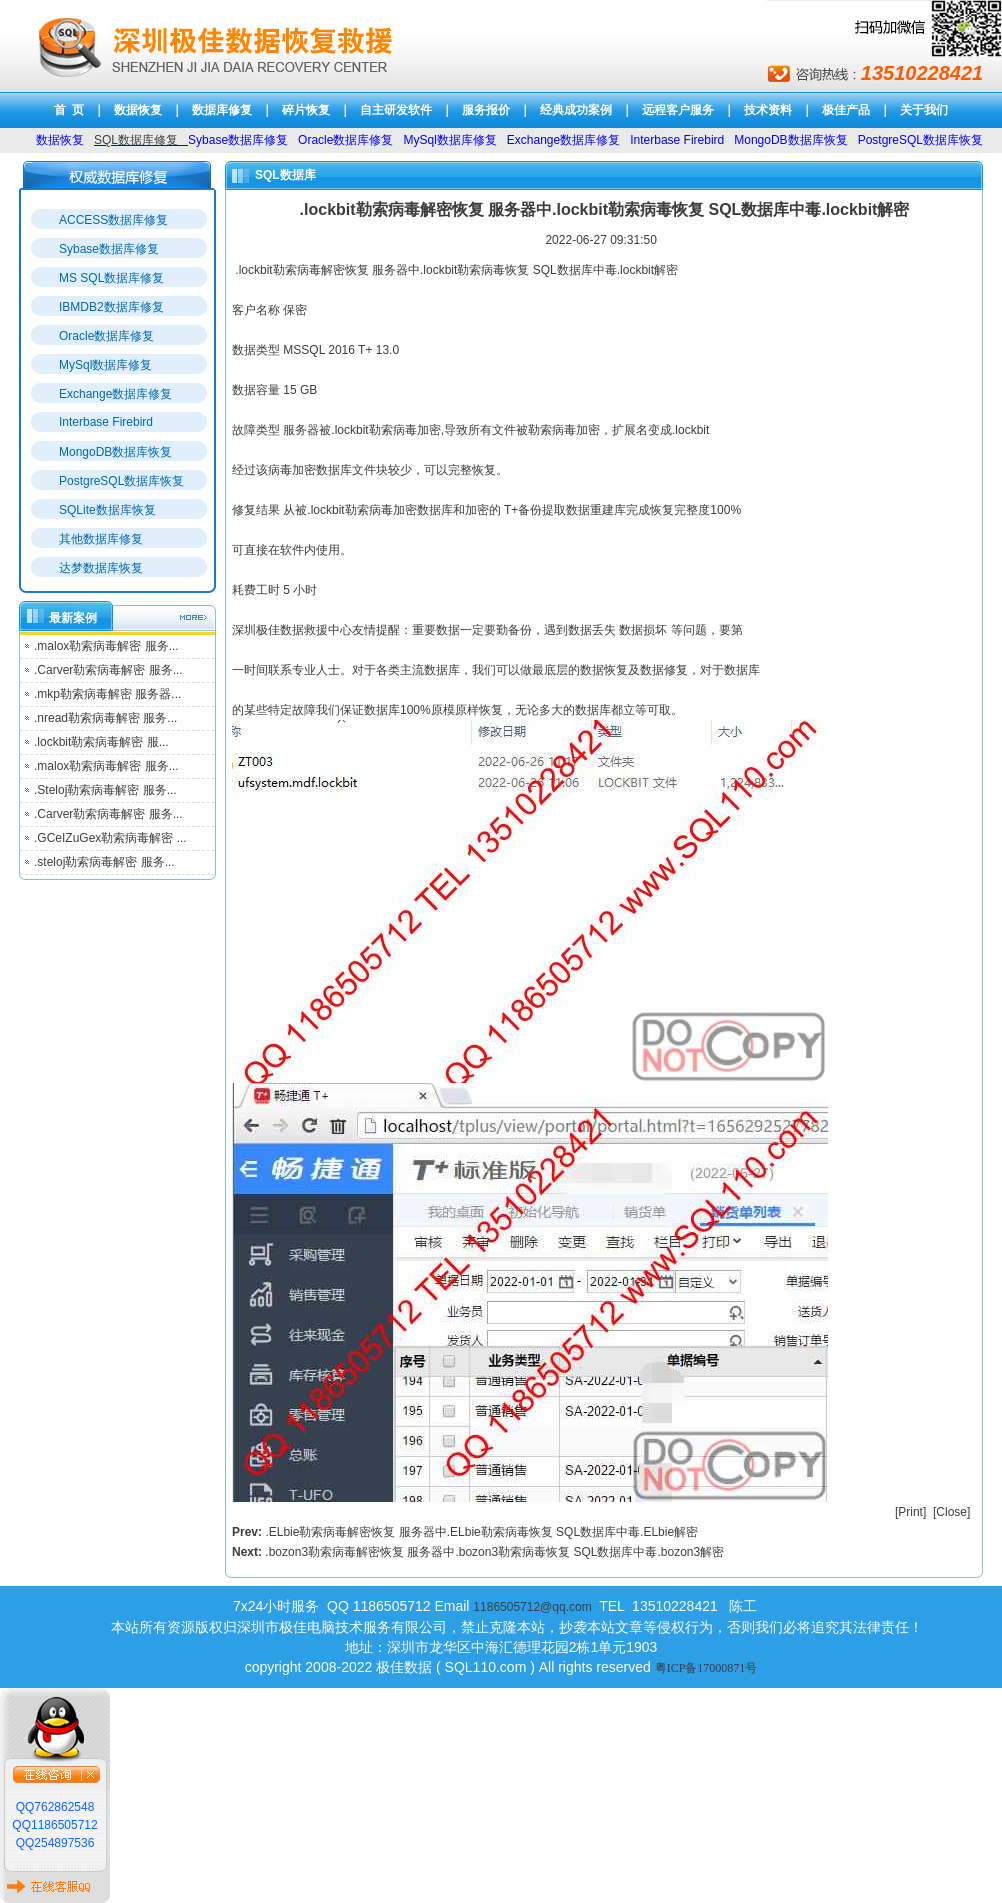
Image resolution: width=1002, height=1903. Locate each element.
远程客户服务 (678, 110)
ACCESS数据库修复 (113, 220)
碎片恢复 (306, 110)
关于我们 (924, 110)
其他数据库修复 (101, 539)
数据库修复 (222, 110)
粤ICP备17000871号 (706, 1668)
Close (951, 1512)
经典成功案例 (576, 110)
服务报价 (486, 110)
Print (910, 1512)
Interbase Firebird (106, 422)
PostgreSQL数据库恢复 (121, 481)
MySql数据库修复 (105, 365)
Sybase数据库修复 (109, 249)
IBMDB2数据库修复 (111, 307)
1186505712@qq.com (532, 1607)
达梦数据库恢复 (101, 568)
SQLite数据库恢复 (107, 510)
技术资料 (768, 110)
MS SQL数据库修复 (111, 278)
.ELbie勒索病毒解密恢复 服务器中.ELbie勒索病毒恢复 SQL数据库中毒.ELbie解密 (481, 1532)
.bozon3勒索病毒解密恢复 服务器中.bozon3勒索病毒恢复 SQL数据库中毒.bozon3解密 (494, 1552)
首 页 (69, 110)
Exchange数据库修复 (115, 394)
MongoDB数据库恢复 (115, 452)
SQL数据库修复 (136, 140)
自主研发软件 (396, 110)
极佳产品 (846, 110)
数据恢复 (138, 110)
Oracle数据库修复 (106, 336)
